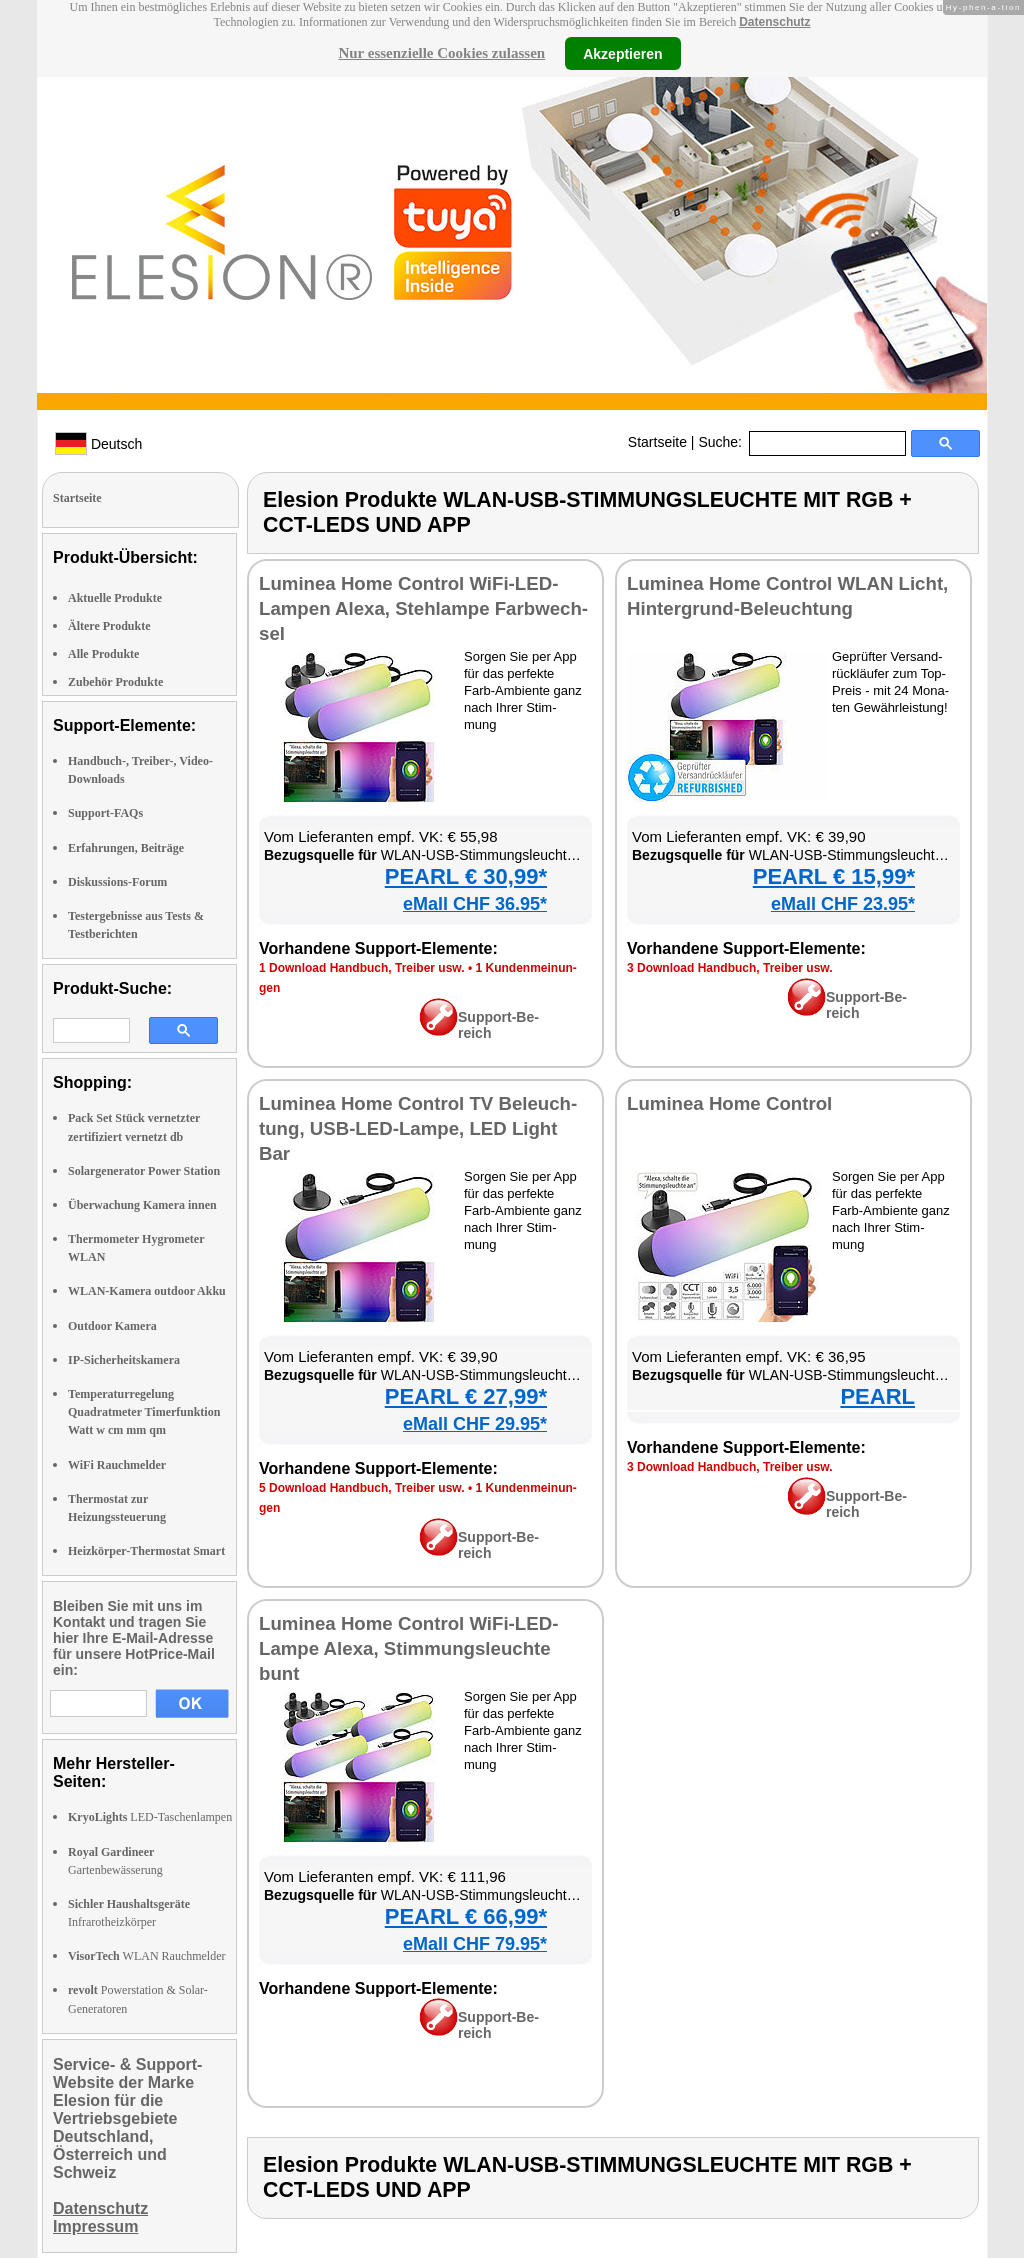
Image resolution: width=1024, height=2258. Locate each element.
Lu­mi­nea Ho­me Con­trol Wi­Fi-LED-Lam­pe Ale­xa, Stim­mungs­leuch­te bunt (408, 1648)
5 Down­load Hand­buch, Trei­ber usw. (362, 1488)
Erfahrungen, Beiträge (126, 848)
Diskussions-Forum (117, 882)
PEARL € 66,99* (466, 1916)
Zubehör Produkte (115, 682)
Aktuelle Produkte (115, 598)
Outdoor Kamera (112, 1326)
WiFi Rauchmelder (117, 1465)
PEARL (877, 1396)
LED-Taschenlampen (150, 1817)
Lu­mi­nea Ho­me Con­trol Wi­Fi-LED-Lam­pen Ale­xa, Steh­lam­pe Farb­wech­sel (423, 608)
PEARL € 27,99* (466, 1396)
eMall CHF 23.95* (843, 904)
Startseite (657, 442)
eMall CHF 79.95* (475, 1944)
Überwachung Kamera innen (142, 1205)
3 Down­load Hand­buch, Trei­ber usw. (730, 968)
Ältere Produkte (109, 626)
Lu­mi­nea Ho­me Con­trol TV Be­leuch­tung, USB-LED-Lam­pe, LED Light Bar (418, 1128)
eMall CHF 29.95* (475, 1424)
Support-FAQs (105, 813)
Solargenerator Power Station (144, 1171)
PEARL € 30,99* (466, 876)
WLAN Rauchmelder (147, 1956)
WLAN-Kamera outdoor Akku (147, 1291)
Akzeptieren (622, 53)
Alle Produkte (103, 654)
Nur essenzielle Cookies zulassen (441, 53)
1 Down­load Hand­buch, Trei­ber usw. (362, 968)
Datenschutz (774, 22)
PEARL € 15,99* (834, 876)
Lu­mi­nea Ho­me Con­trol (729, 1103)
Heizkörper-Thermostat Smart (146, 1551)
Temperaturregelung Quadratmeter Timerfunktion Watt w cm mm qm (144, 1412)
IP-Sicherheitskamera (124, 1360)
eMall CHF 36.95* (475, 904)
